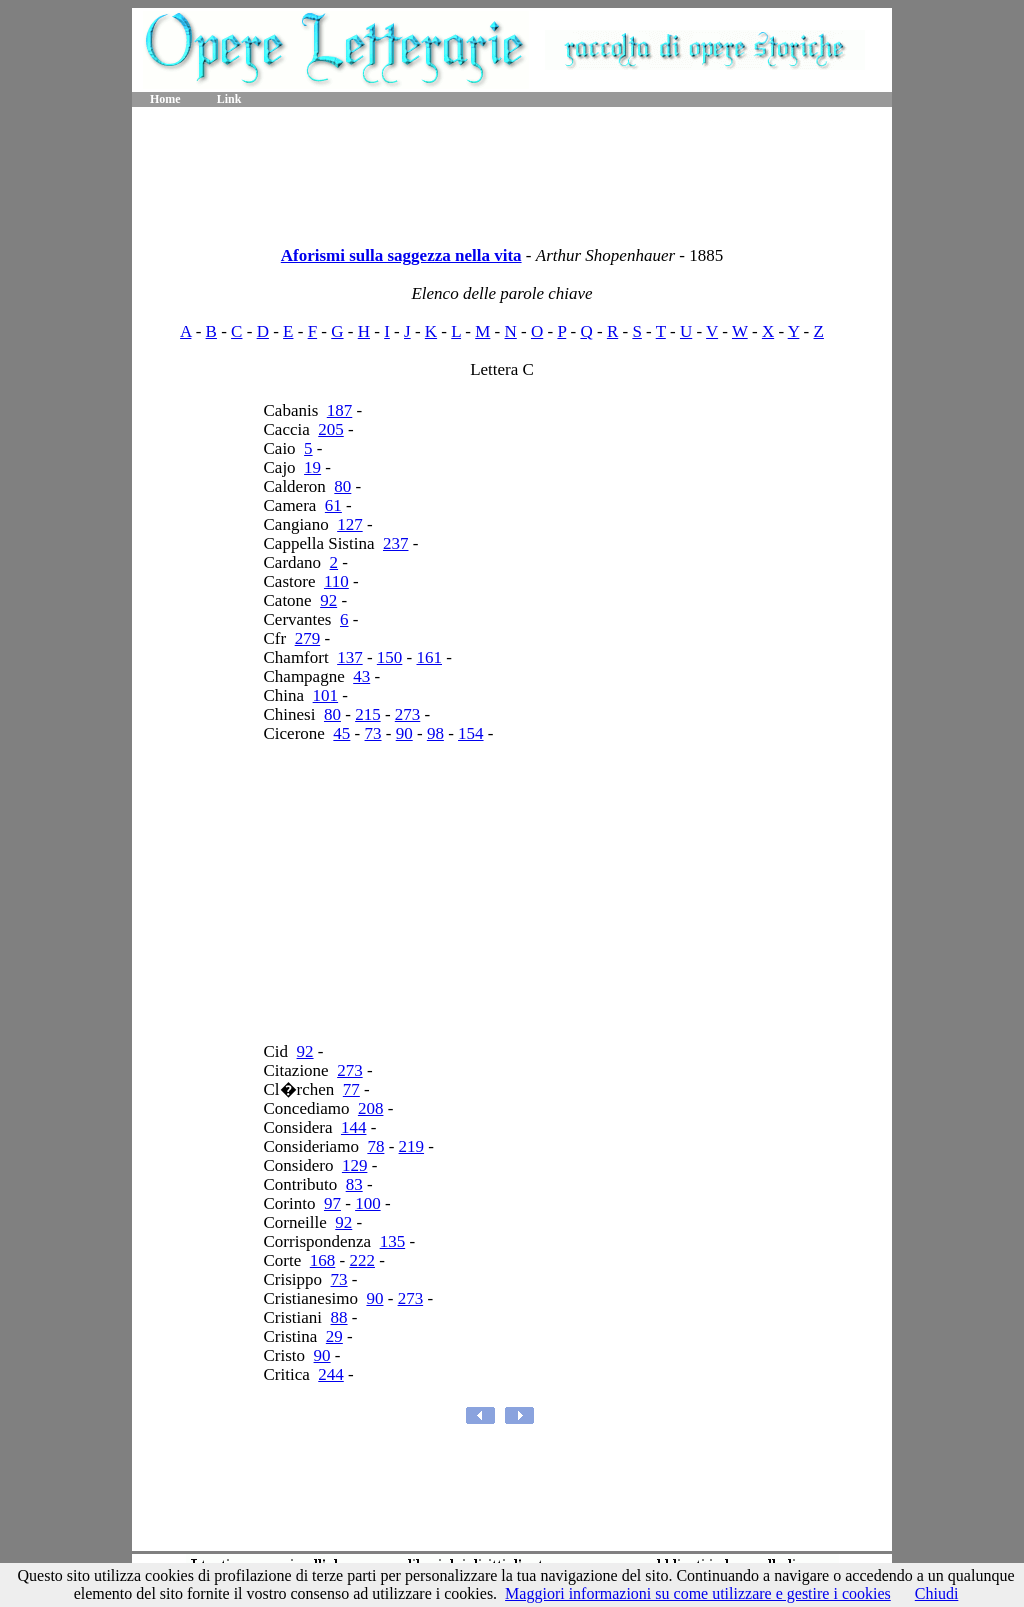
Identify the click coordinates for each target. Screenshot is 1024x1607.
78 (375, 1146)
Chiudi (937, 1593)
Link (229, 99)
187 (340, 410)
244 (331, 1374)
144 (354, 1127)
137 (350, 657)
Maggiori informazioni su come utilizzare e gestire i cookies (698, 1593)
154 (471, 733)
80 (342, 486)
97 (332, 1203)
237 (396, 543)
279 (308, 638)
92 (328, 600)
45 (341, 733)
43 (361, 676)
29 (334, 1336)
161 (430, 657)
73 (373, 733)
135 (393, 1241)
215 (368, 714)
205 (331, 429)
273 (408, 714)
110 (336, 581)
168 (323, 1260)
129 (355, 1165)
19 (312, 467)
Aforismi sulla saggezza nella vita (401, 255)
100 (368, 1203)
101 (326, 695)
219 (412, 1146)
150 (390, 657)
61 (333, 505)
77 (351, 1089)
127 (350, 524)
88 (339, 1317)
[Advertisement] (512, 170)
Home (165, 99)
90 (404, 733)
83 (354, 1184)
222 (362, 1260)
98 (435, 733)
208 (371, 1108)
